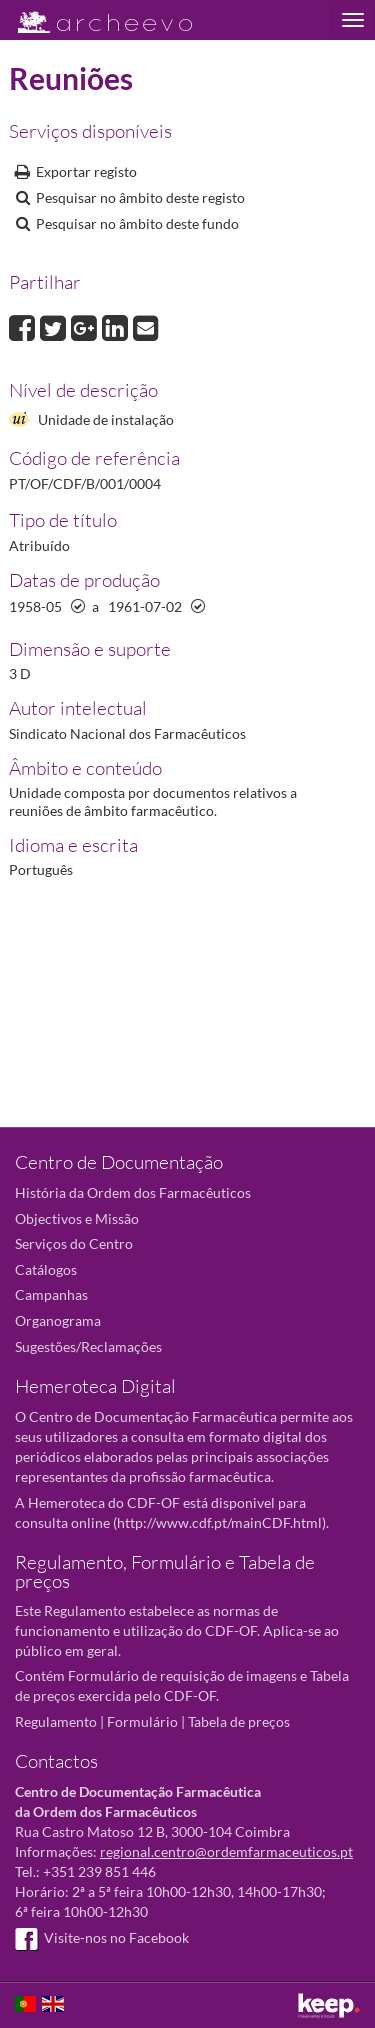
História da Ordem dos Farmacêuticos (133, 1192)
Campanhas (51, 1294)
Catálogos (46, 1269)
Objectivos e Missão (77, 1218)
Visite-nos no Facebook (102, 1937)
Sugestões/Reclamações (88, 1346)
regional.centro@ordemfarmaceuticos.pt (226, 1851)
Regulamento (56, 1721)
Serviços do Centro (74, 1243)
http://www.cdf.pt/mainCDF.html (219, 1522)
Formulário (142, 1721)
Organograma (58, 1320)
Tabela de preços (239, 1721)
